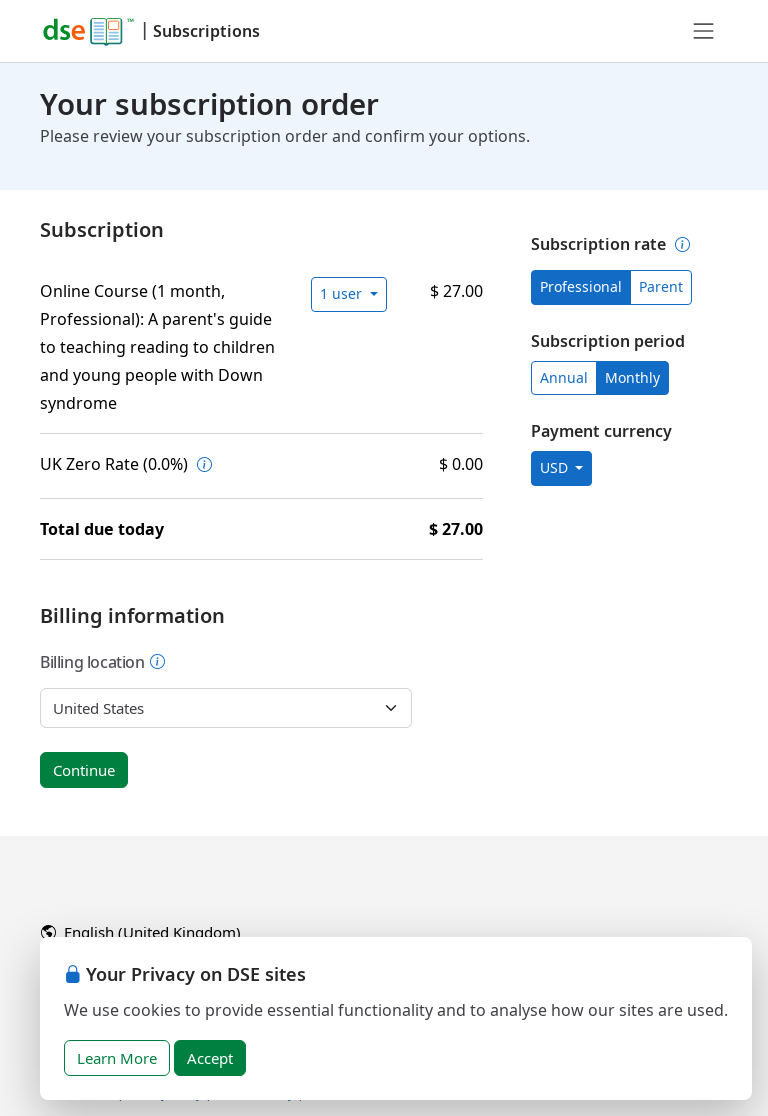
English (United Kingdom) (141, 932)
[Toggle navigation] (704, 31)
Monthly (632, 377)
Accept (210, 1058)
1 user (343, 293)
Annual (564, 377)
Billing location (103, 662)
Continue (84, 770)
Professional (581, 286)
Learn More (117, 1058)
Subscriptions (206, 31)
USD (556, 467)
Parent (661, 286)
